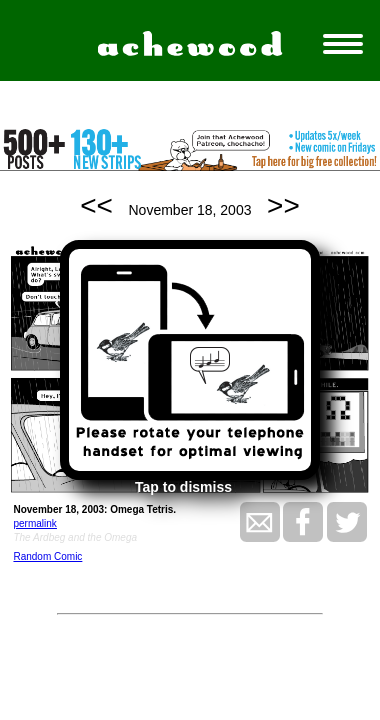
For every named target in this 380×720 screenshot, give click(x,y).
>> (283, 205)
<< (96, 205)
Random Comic (47, 556)
